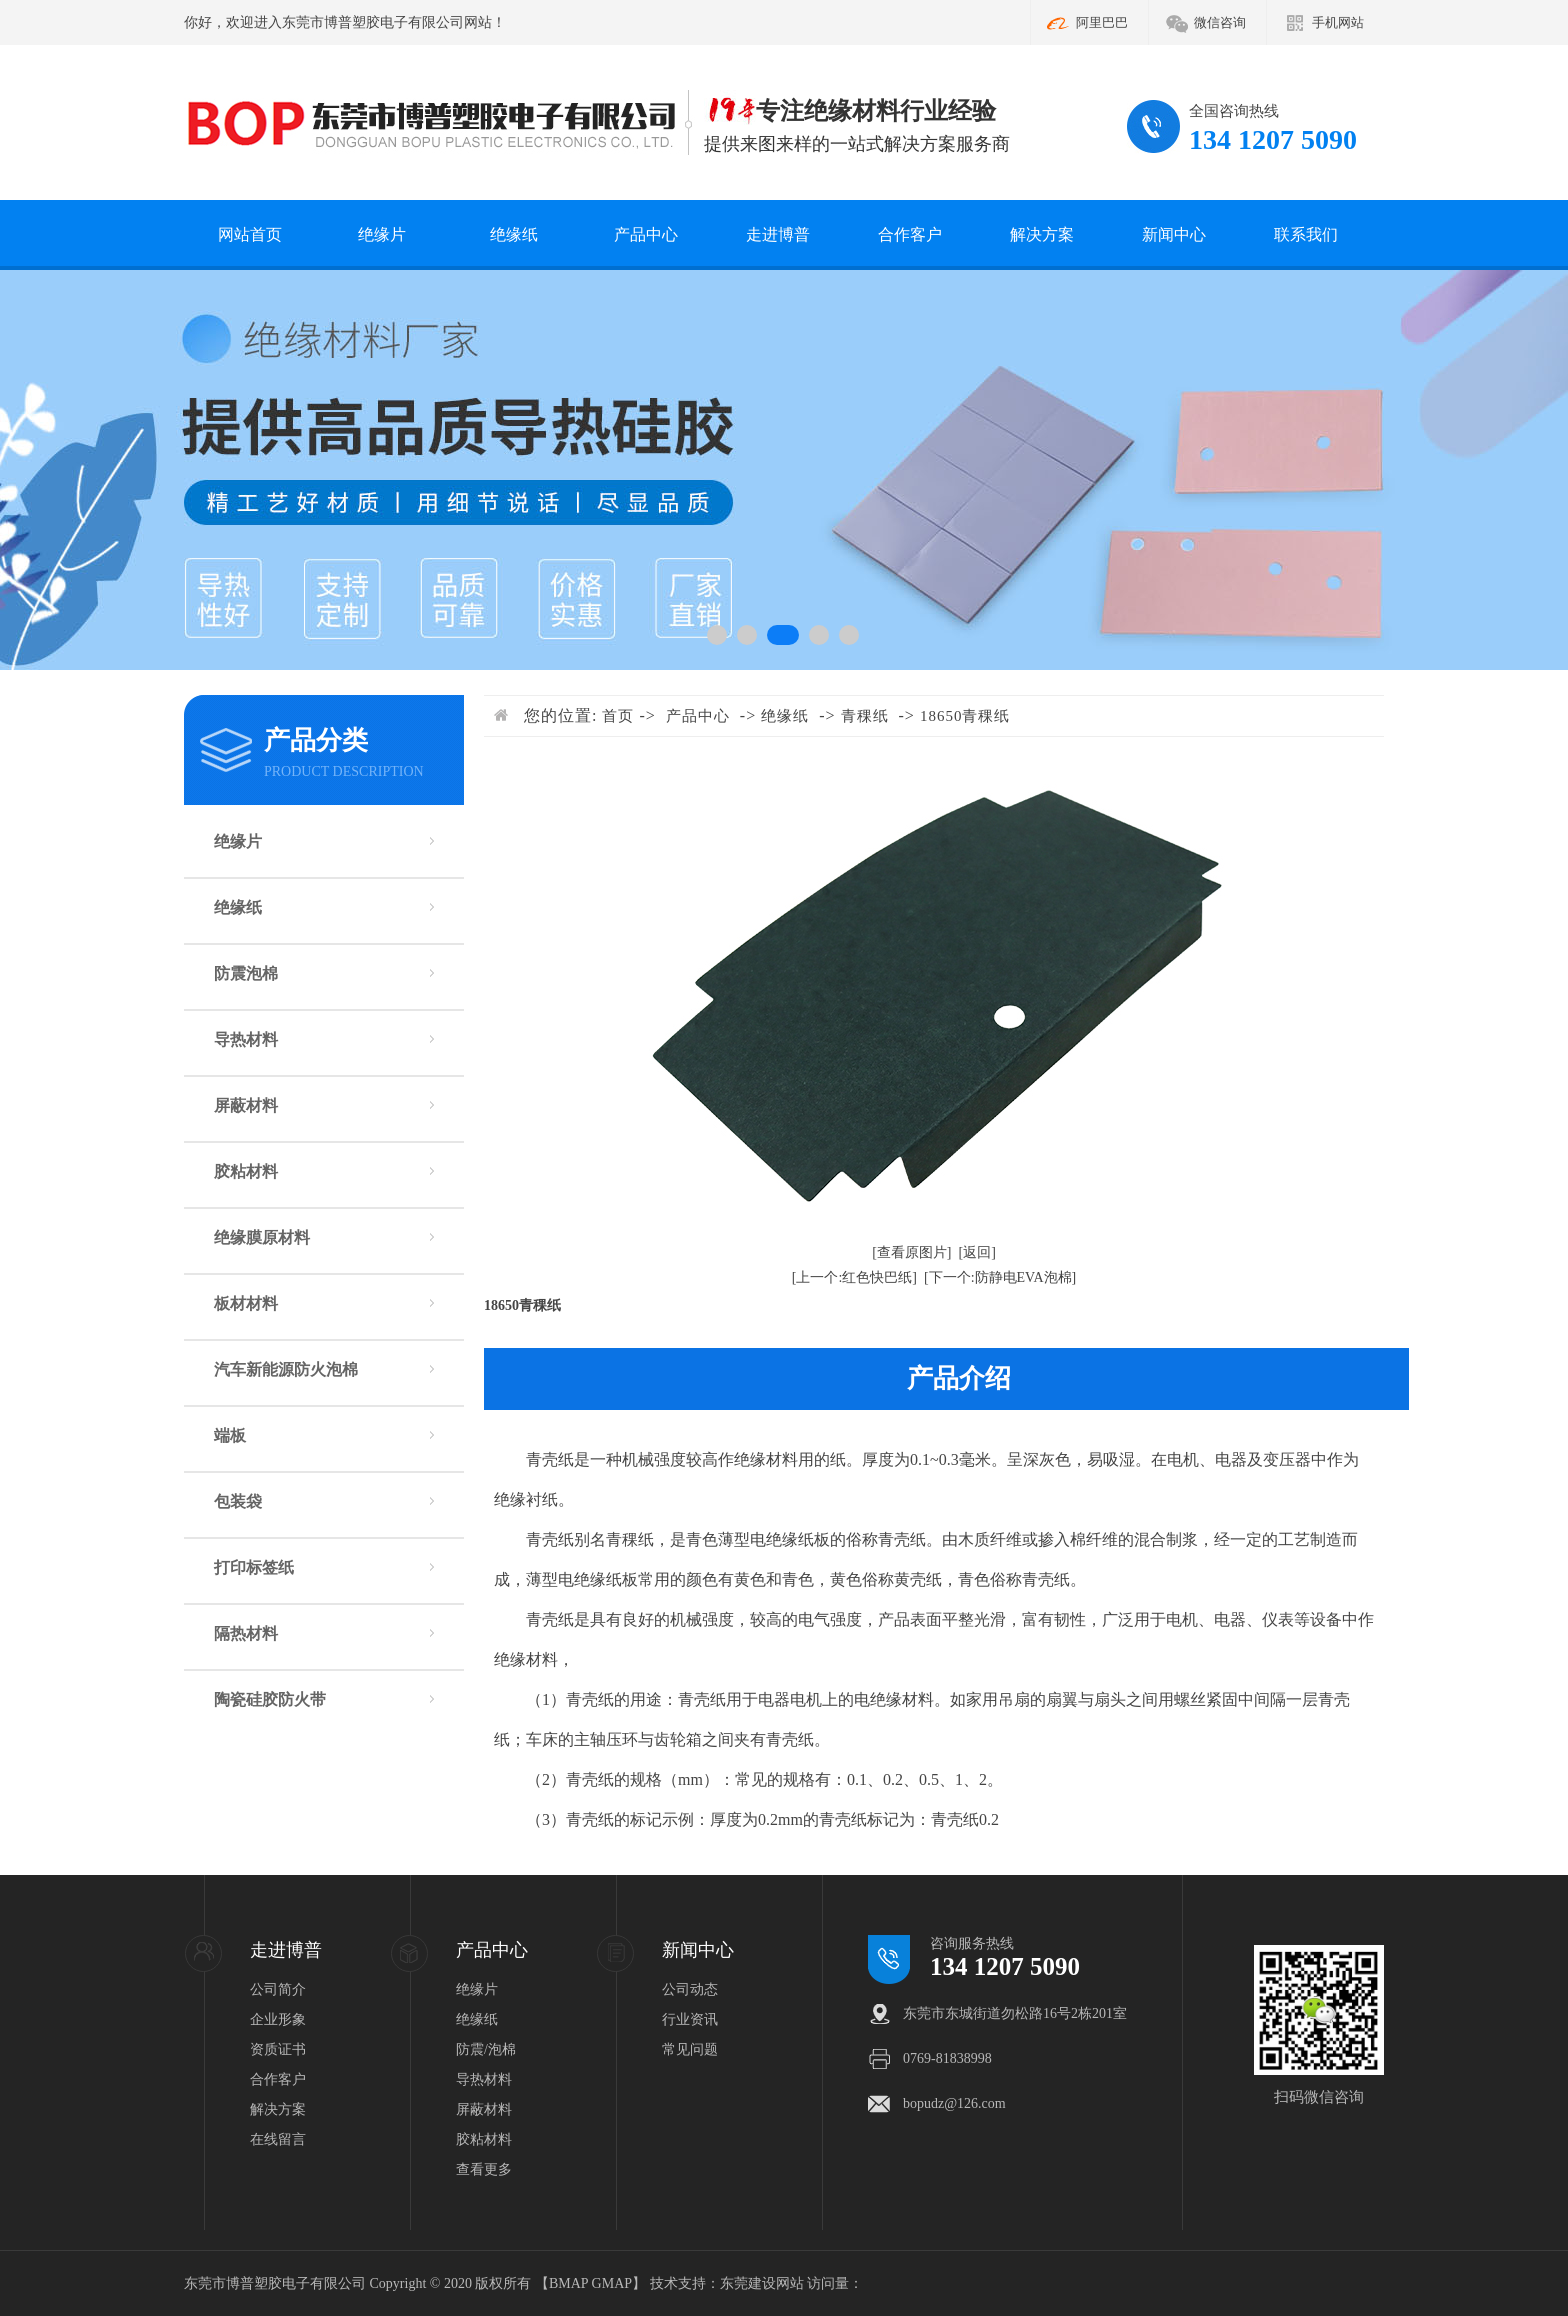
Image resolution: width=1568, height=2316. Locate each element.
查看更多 (484, 2169)
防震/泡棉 (486, 2049)
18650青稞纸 (965, 716)
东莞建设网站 (762, 2283)
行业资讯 (690, 2019)
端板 (230, 1435)
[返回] (977, 1252)
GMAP (612, 2283)
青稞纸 (865, 716)
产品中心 (646, 234)
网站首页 (250, 234)
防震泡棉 (246, 973)
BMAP (568, 2283)
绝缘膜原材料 (262, 1237)
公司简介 (278, 1989)
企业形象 (278, 2019)
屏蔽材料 (246, 1105)
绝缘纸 (514, 234)
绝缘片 (382, 234)
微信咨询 (1220, 22)
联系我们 (1306, 234)
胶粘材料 (246, 1171)
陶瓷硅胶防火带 (270, 1699)
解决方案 (1042, 234)
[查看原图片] (911, 1252)
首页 (618, 716)
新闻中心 (1174, 234)
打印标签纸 (254, 1567)
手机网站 (1338, 22)
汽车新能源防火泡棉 (286, 1369)
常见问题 (690, 2049)
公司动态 (690, 1989)
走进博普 (778, 234)
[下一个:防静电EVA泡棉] (1000, 1277)
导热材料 (246, 1039)
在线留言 (278, 2139)
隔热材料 (246, 1633)
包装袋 (238, 1501)
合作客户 (910, 234)
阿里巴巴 (1102, 22)
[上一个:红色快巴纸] (854, 1277)
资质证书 (278, 2049)
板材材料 (246, 1303)
